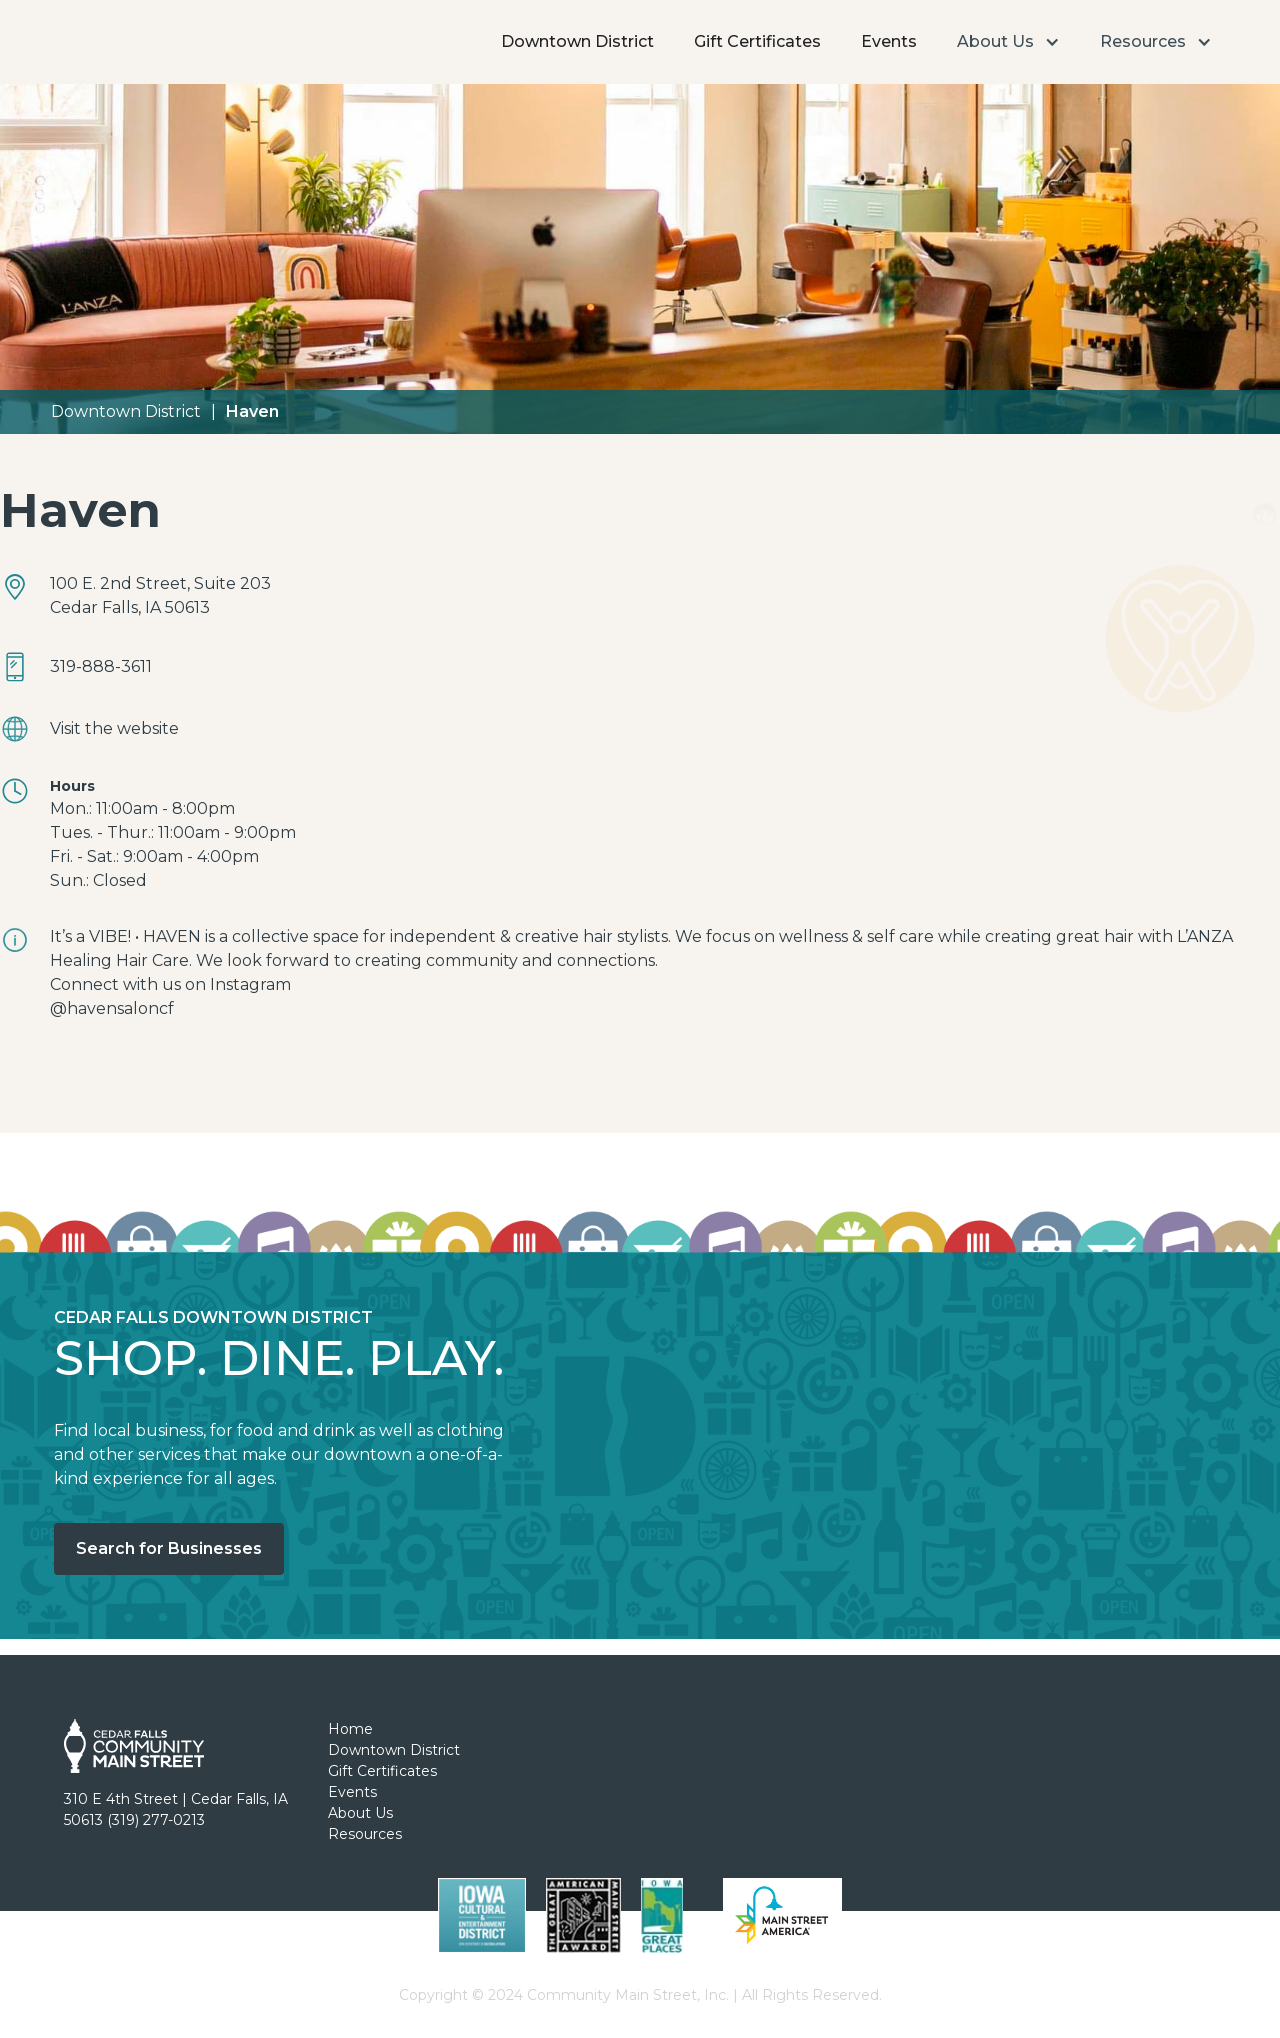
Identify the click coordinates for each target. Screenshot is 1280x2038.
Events (889, 41)
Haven (252, 411)
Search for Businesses (169, 1548)
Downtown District (577, 41)
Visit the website (114, 728)
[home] (112, 15)
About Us (360, 1813)
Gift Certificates (757, 41)
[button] (1008, 42)
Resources (365, 1834)
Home (350, 1729)
